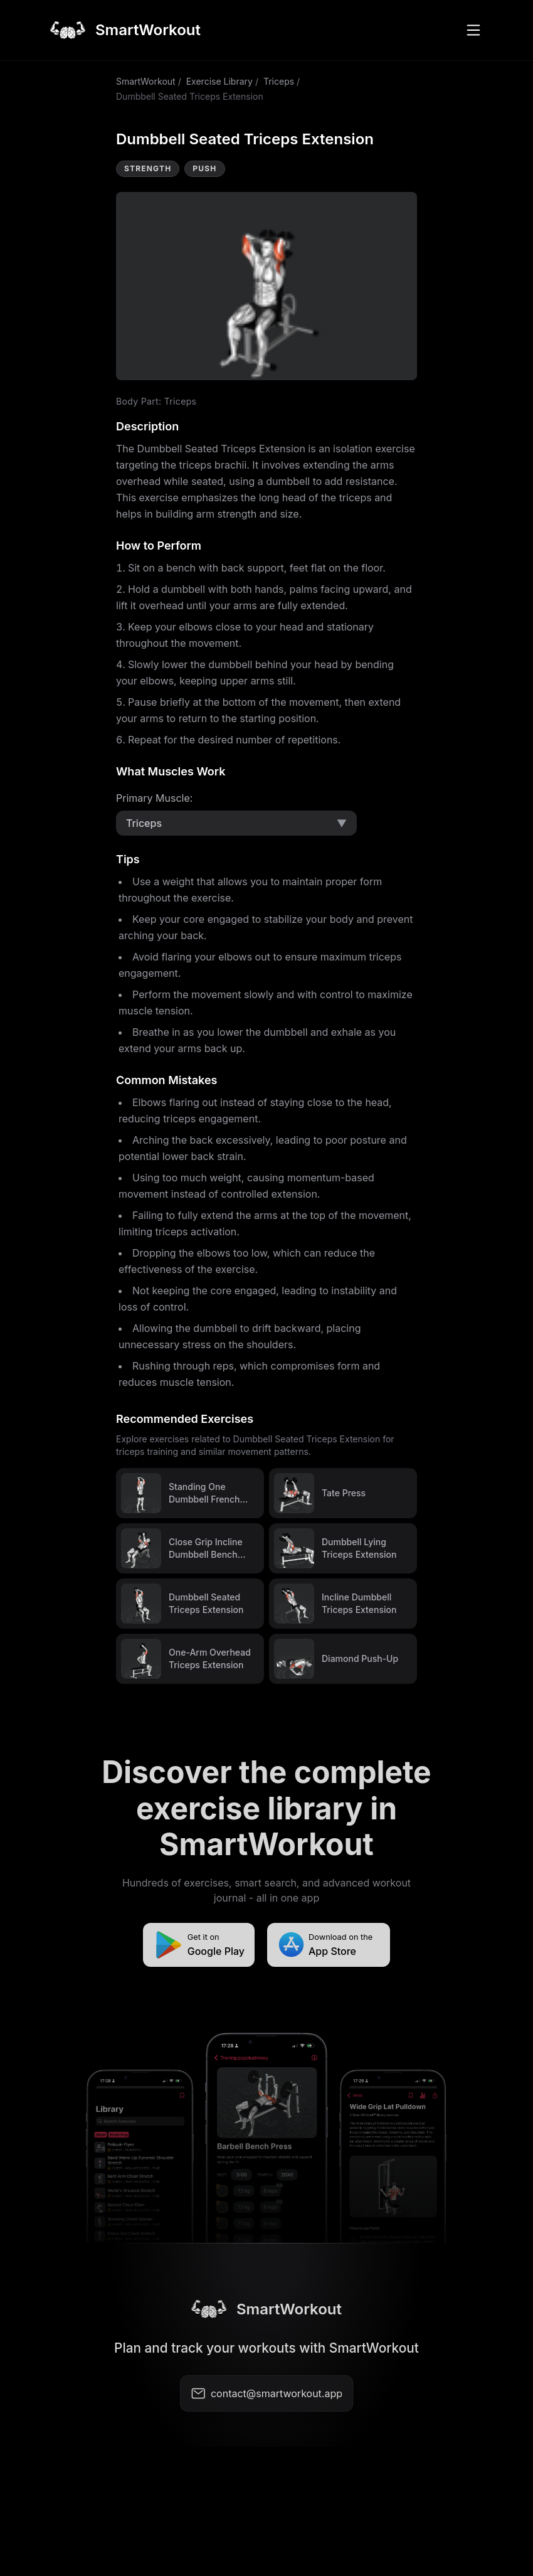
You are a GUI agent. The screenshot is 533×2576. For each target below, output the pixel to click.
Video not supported (266, 286)
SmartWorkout (146, 81)
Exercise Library (219, 81)
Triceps (278, 81)
